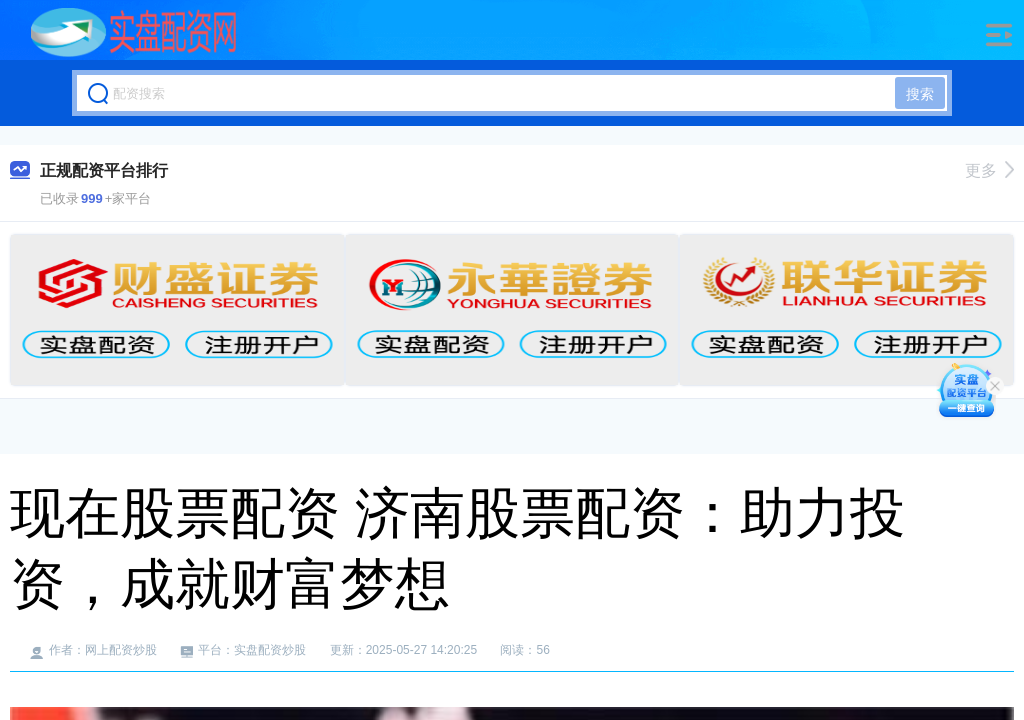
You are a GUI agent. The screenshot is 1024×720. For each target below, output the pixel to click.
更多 (989, 170)
